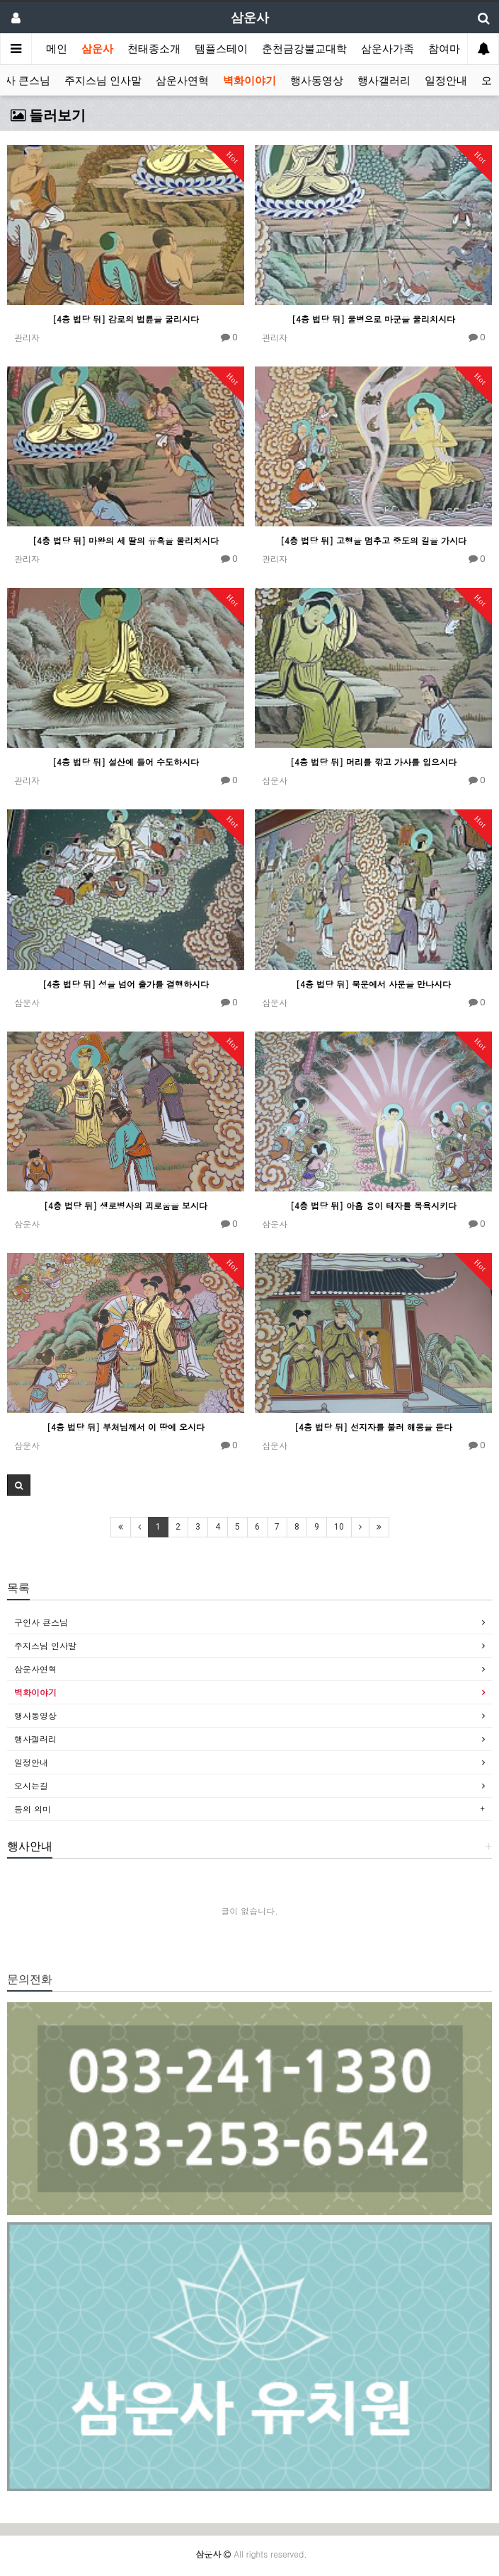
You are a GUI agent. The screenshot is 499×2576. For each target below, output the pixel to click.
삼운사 (97, 48)
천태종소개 (153, 48)
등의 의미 (32, 1809)
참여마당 (449, 48)
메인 (56, 48)
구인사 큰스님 (41, 1622)
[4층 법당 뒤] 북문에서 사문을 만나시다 (373, 984)
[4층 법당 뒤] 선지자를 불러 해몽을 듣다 (373, 1427)
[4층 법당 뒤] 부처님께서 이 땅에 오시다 (126, 1427)
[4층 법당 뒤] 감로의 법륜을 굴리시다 (125, 319)
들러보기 (48, 115)
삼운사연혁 (182, 80)
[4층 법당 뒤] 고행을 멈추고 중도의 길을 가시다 (373, 540)
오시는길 (31, 1785)
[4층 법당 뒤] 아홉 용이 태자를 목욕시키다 (373, 1205)
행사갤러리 (384, 80)
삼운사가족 (387, 48)
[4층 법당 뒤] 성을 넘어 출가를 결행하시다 (125, 984)
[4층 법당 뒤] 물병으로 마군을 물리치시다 (373, 319)
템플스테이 (221, 48)
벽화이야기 (249, 80)
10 (339, 1527)
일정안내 (446, 80)
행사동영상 (316, 80)
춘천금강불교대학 (304, 48)
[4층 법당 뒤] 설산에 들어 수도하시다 (125, 762)
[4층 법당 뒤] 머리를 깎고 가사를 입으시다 (373, 762)
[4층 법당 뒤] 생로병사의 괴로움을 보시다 (125, 1205)
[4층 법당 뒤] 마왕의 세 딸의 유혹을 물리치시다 (126, 540)
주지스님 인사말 (103, 80)
